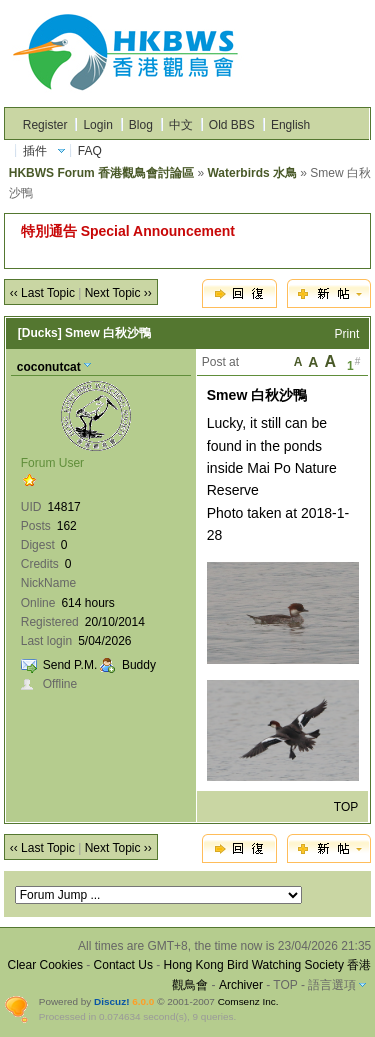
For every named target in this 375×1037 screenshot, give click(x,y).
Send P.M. (70, 665)
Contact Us (123, 965)
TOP (346, 807)
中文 (181, 125)
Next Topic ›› (118, 293)
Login (97, 125)
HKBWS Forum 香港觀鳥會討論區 (101, 173)
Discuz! (111, 1001)
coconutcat (49, 367)
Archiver (241, 985)
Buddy (139, 665)
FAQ (90, 151)
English (290, 125)
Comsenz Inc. (248, 1001)
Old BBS (232, 125)
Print (347, 334)
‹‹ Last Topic (42, 293)
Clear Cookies (45, 965)
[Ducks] (40, 333)
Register (45, 125)
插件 (35, 151)
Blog (141, 125)
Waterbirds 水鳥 (252, 173)
